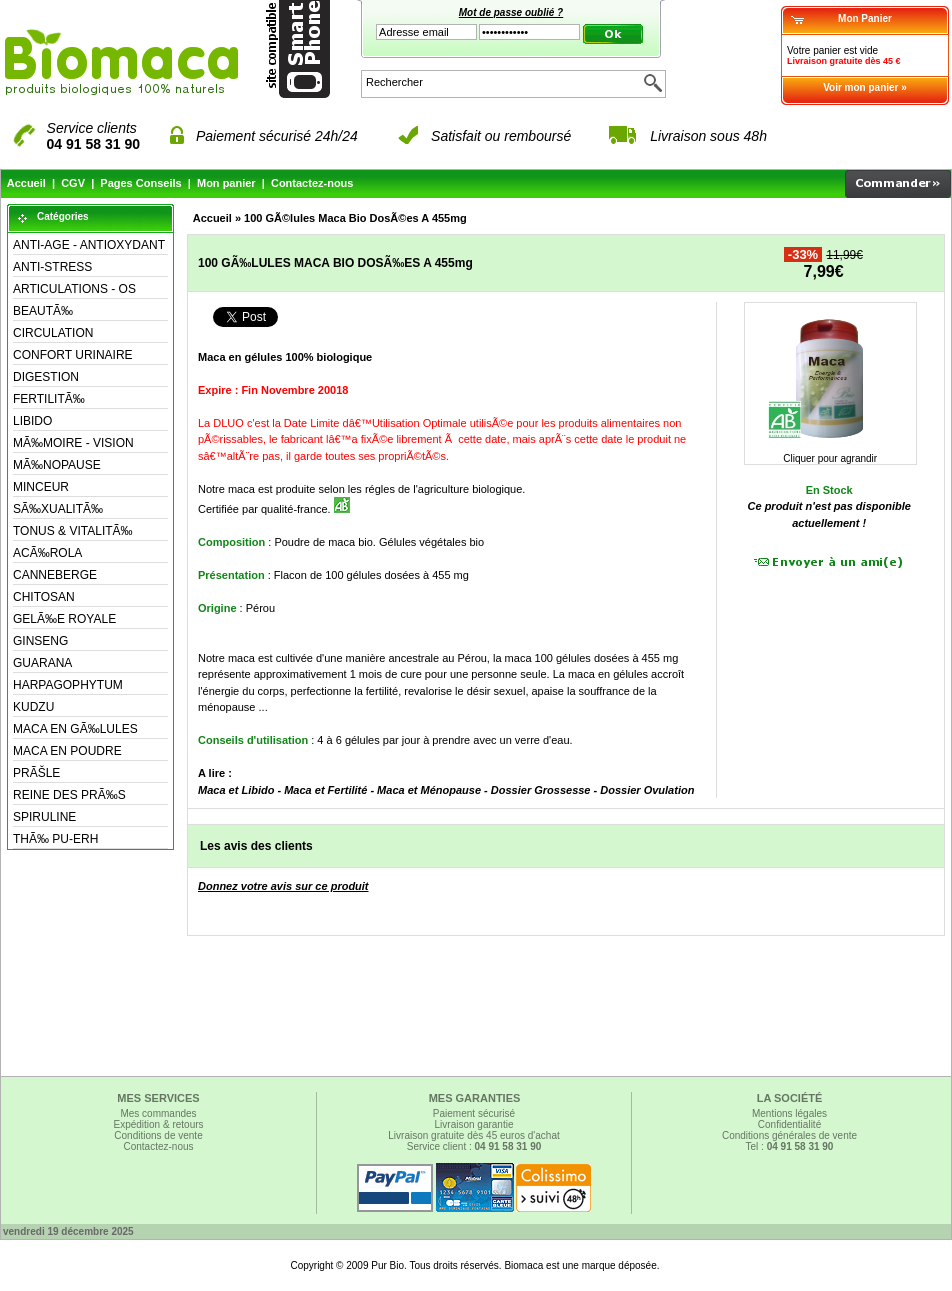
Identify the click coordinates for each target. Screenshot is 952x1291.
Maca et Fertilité (325, 790)
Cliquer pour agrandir (830, 454)
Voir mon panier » (865, 87)
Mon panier (226, 183)
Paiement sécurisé (474, 1113)
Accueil (26, 183)
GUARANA (42, 663)
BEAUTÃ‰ (43, 311)
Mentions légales (789, 1113)
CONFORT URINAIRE (73, 355)
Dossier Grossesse (541, 790)
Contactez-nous (312, 183)
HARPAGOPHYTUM (68, 685)
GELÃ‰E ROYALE (64, 619)
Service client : (474, 1146)
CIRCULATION (53, 333)
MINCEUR (41, 487)
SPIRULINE (44, 817)
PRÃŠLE (36, 773)
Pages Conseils (140, 183)
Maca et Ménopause (429, 790)
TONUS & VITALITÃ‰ (73, 531)
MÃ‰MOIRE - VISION (73, 443)
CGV (73, 183)
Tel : (790, 1146)
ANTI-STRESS (52, 267)
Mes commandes (158, 1113)
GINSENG (40, 641)
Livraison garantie (474, 1124)
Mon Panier (865, 18)
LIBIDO (32, 421)
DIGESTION (46, 377)
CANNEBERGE (55, 575)
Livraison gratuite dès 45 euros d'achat (473, 1135)
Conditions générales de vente (789, 1135)
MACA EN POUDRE (67, 751)
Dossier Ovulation (647, 790)
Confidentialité (789, 1124)
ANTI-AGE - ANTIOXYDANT (89, 245)
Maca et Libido (236, 790)
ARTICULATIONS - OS (74, 289)
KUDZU (33, 707)
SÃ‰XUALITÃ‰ (58, 509)
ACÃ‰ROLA (47, 553)
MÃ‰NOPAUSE (57, 465)
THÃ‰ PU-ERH (55, 839)
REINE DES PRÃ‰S (69, 795)
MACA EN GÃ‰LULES (75, 729)
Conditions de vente (158, 1135)
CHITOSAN (44, 597)
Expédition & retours (158, 1124)
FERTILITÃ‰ (49, 399)
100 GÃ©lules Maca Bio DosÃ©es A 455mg (355, 218)
